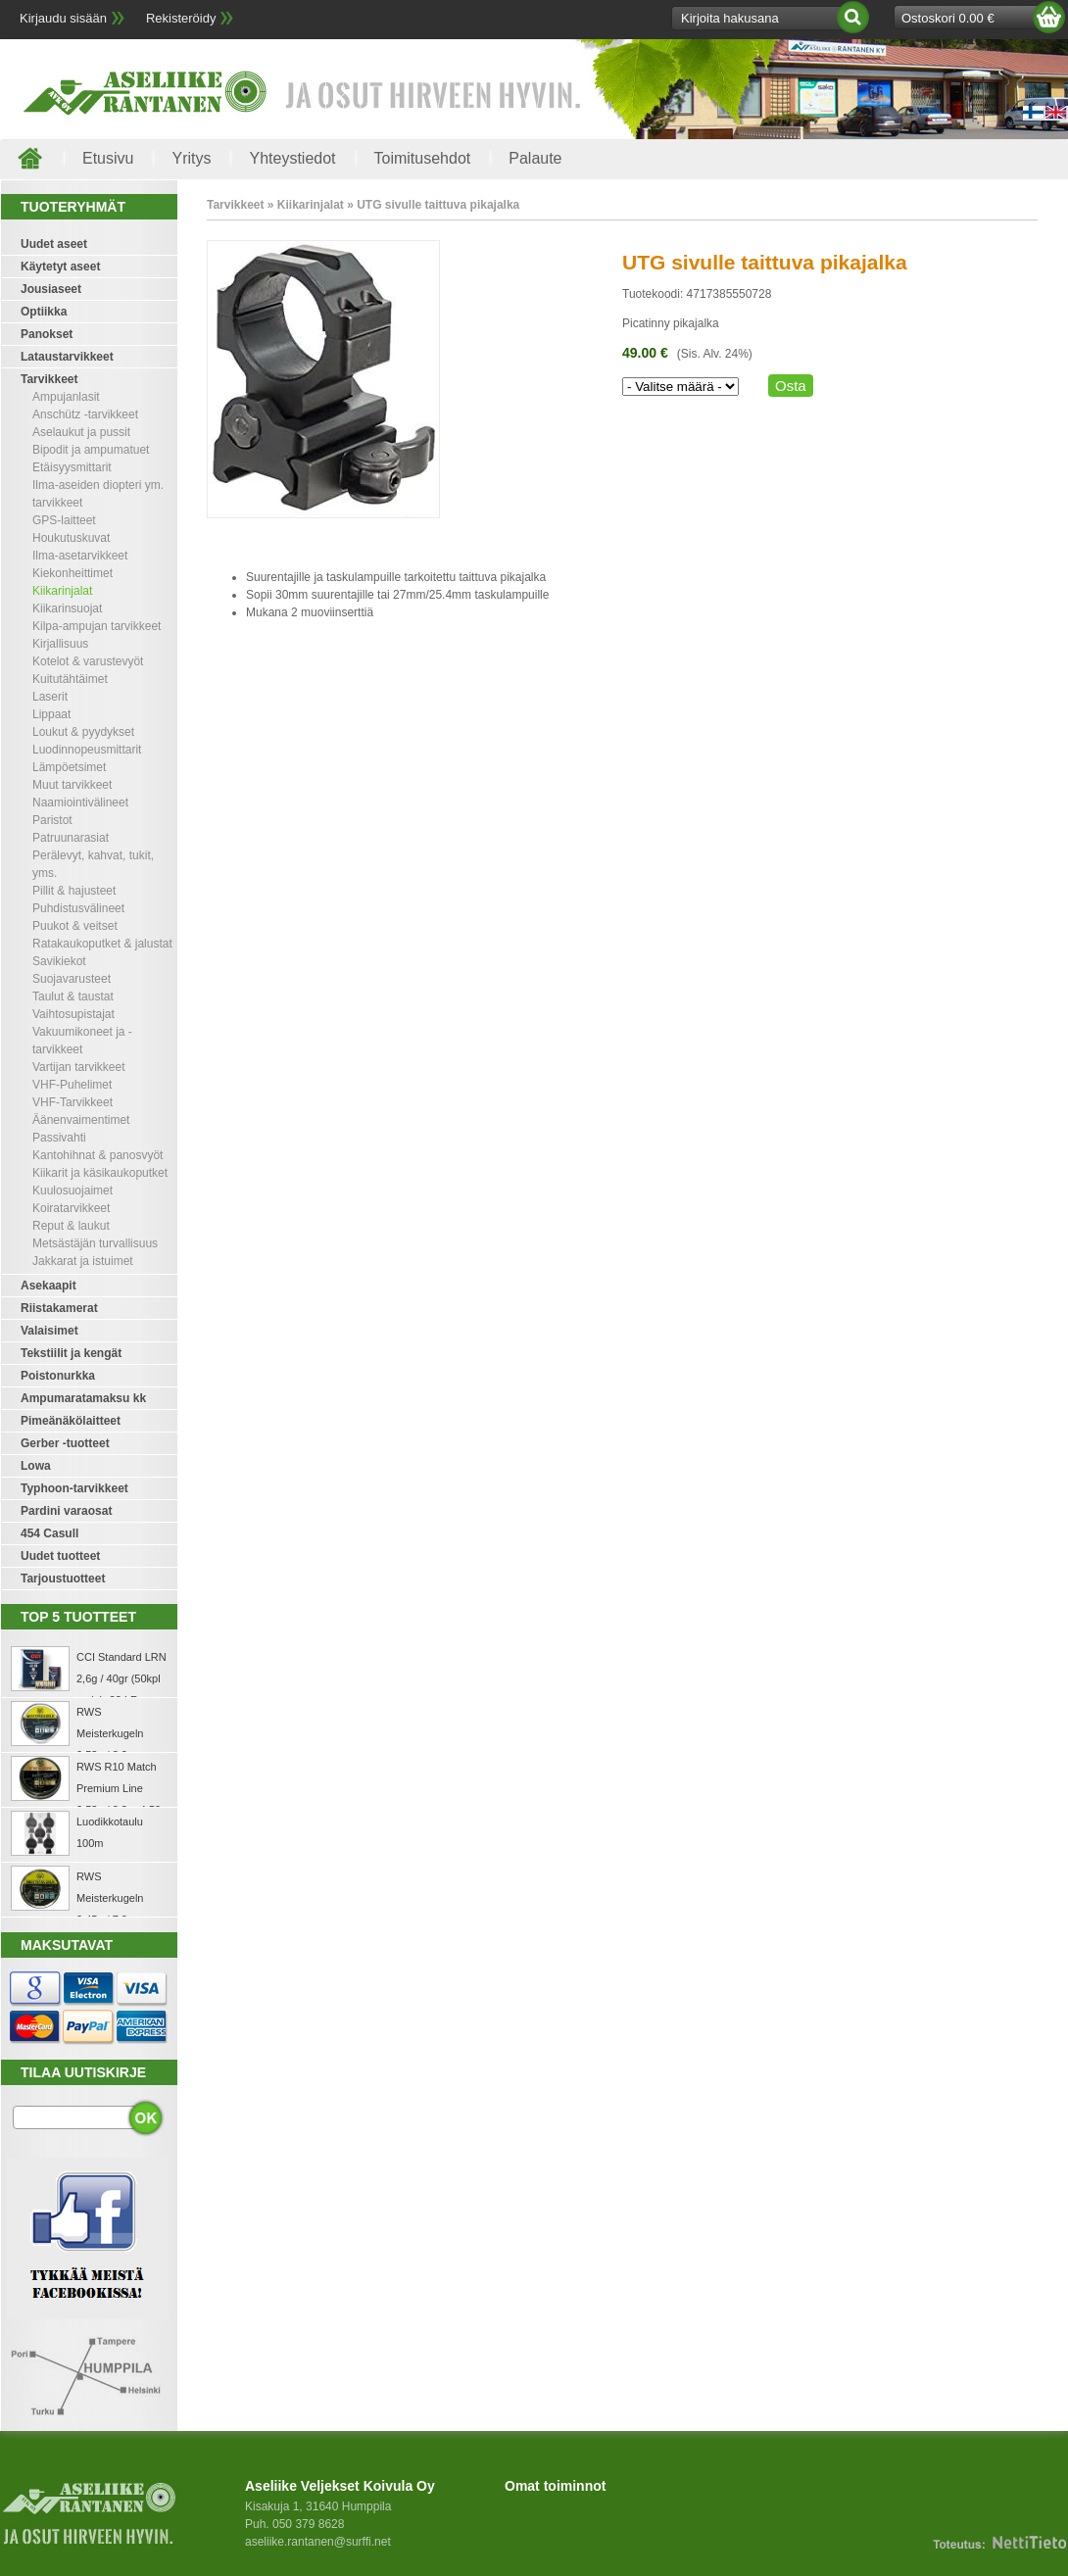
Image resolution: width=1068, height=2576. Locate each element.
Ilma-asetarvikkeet (79, 555)
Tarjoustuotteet (63, 1578)
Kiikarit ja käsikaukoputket (100, 1173)
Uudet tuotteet (60, 1556)
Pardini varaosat (66, 1511)
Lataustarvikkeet (67, 357)
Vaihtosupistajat (73, 1014)
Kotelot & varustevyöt (87, 661)
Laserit (50, 697)
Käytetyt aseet (60, 266)
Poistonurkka (58, 1376)
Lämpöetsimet (69, 767)
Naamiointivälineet (80, 802)
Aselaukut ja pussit (81, 432)
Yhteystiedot (292, 158)
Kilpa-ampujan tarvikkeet (96, 626)
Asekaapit (48, 1285)
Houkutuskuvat (71, 538)
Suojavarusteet (71, 979)
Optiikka (44, 311)
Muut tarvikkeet (72, 785)
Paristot (52, 820)
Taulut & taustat (73, 996)
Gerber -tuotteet (65, 1443)
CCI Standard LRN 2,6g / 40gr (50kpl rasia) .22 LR (121, 1678)
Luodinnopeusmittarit (86, 749)
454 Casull (49, 1533)
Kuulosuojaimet (72, 1190)
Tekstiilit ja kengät (71, 1353)
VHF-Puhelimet (72, 1085)
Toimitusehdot (422, 158)
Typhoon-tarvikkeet (74, 1488)
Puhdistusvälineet (78, 908)
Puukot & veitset (75, 926)
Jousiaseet (51, 289)
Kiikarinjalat (62, 591)
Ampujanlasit (66, 397)
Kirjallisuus (60, 644)
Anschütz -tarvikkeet (85, 414)
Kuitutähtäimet (70, 679)
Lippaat (51, 714)
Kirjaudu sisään (63, 18)
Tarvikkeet (49, 379)
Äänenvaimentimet (80, 1120)
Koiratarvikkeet (71, 1208)
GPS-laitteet (64, 520)
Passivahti (59, 1137)
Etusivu (107, 158)
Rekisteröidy (181, 18)
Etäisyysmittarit (72, 467)
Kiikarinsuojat (67, 608)
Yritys (191, 158)
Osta (790, 385)
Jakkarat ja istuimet (82, 1261)
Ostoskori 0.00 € (948, 18)
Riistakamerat (59, 1308)
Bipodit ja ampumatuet (90, 450)
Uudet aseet (54, 244)
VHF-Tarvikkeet (72, 1102)
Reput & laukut (71, 1226)
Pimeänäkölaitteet (71, 1421)
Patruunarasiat (70, 838)
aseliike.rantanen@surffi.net (318, 2542)
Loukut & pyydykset (83, 732)
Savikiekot (59, 961)
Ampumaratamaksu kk (83, 1398)
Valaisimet (49, 1330)
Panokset (47, 334)
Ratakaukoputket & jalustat (102, 943)
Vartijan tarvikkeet (78, 1067)
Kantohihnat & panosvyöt (97, 1155)
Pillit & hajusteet (74, 891)
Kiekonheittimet (72, 573)
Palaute (535, 158)
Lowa (36, 1466)
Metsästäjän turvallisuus (95, 1243)
